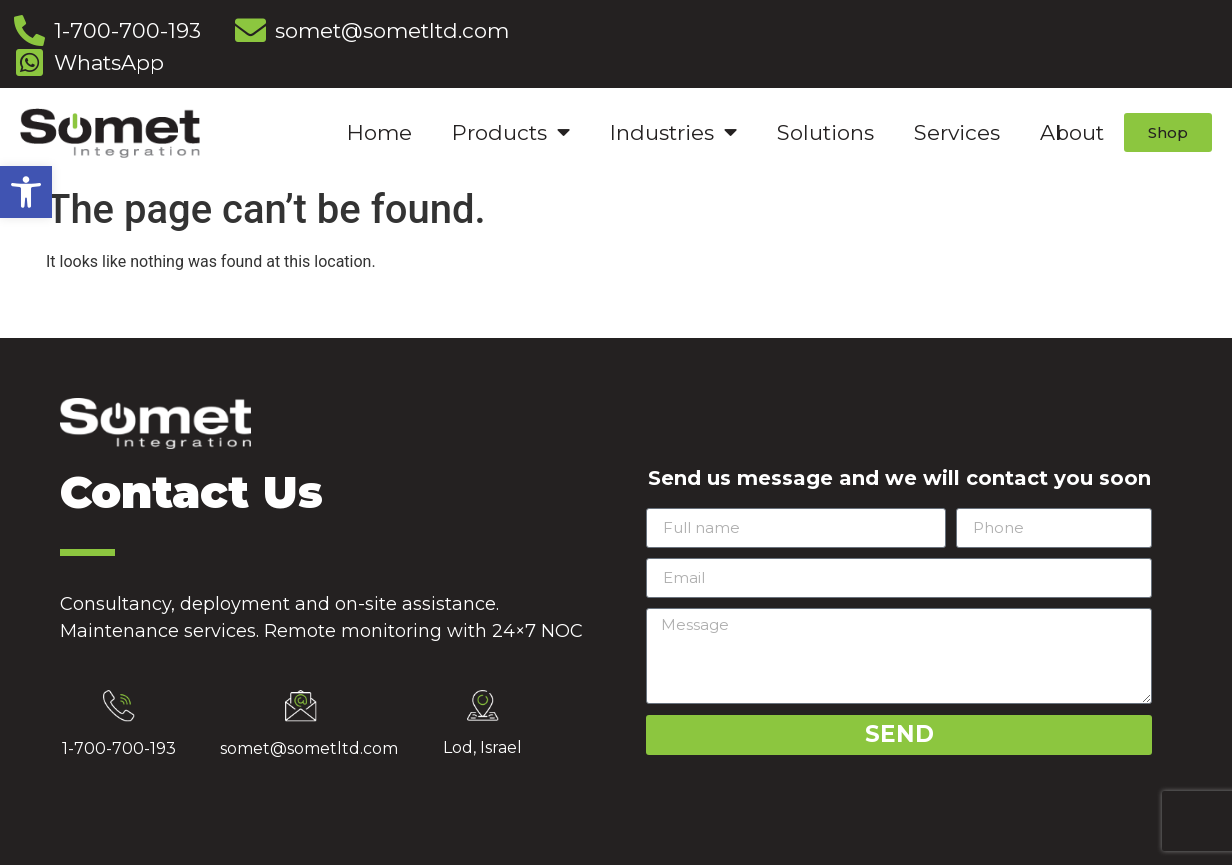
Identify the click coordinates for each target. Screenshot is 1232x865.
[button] (26, 192)
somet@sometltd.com (309, 748)
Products (511, 132)
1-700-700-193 (119, 748)
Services (957, 132)
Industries (673, 132)
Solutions (825, 132)
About (1072, 132)
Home (379, 132)
